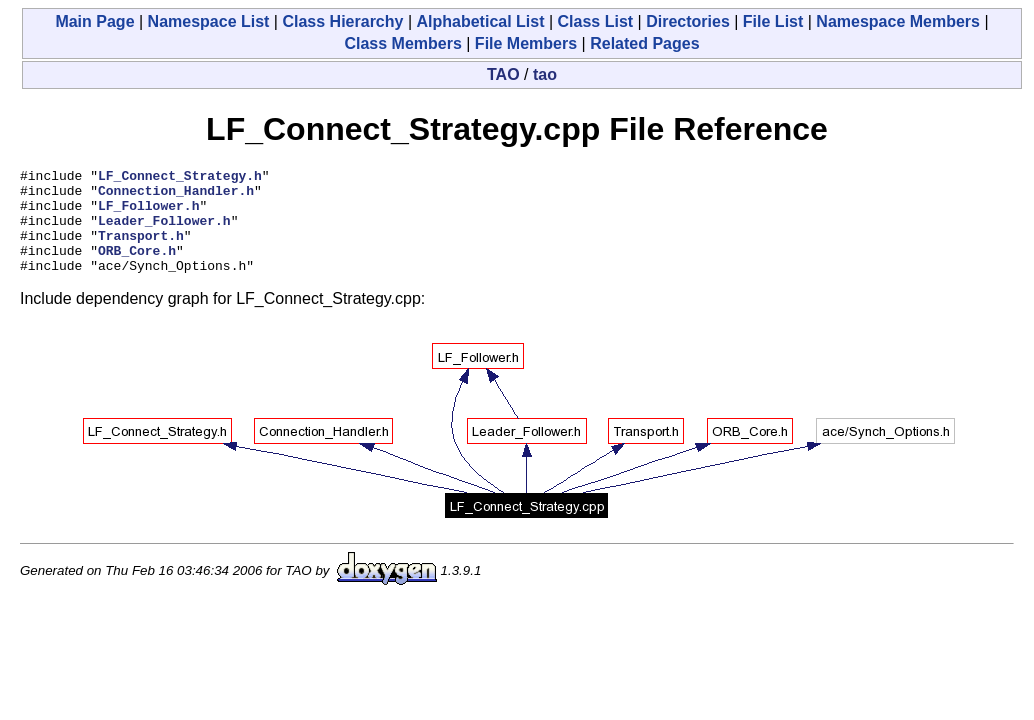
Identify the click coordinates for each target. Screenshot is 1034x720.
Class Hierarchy (342, 21)
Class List (596, 21)
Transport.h (141, 250)
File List (773, 21)
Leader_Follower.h (164, 232)
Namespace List (209, 21)
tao (545, 74)
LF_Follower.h (148, 214)
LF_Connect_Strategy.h (180, 178)
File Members (526, 43)
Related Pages (644, 43)
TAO (503, 74)
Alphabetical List (480, 21)
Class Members (402, 43)
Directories (688, 21)
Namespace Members (898, 21)
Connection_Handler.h (176, 196)
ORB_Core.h (137, 268)
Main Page (94, 21)
